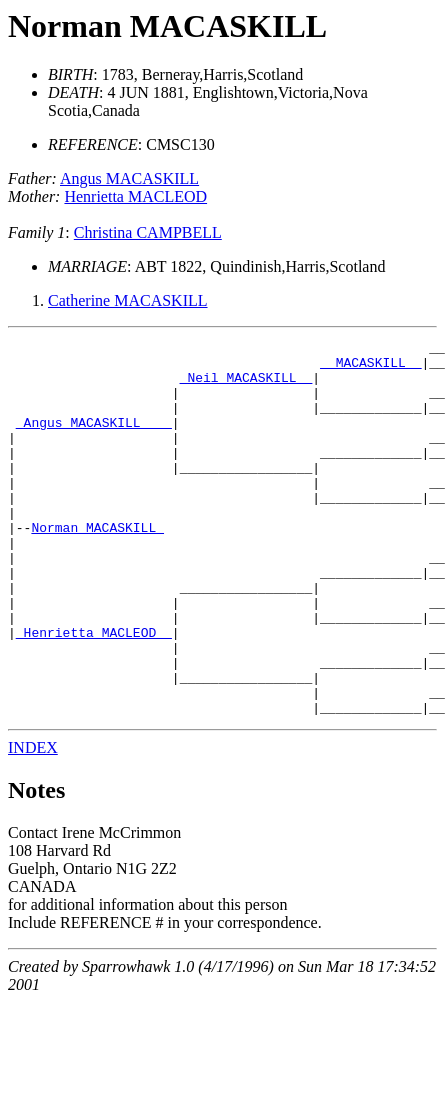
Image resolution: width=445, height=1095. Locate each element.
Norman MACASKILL (167, 26)
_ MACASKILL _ (370, 368)
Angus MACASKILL (129, 178)
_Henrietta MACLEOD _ (94, 692)
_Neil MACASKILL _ (246, 386)
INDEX (33, 822)
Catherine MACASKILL (128, 300)
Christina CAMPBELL (148, 232)
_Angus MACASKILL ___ (94, 440)
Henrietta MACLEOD (135, 196)
